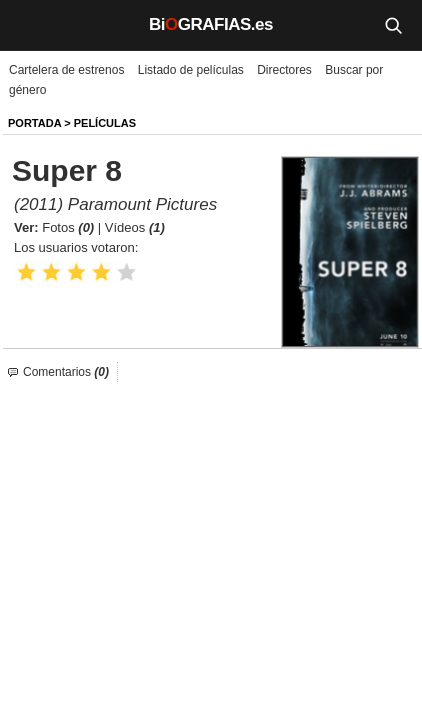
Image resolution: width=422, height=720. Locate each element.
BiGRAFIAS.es (211, 24)
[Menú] (30, 25)
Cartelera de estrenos (66, 70)
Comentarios (66, 372)
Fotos (68, 227)
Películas (105, 123)
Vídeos (135, 227)
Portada (34, 123)
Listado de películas (191, 70)
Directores (284, 70)
